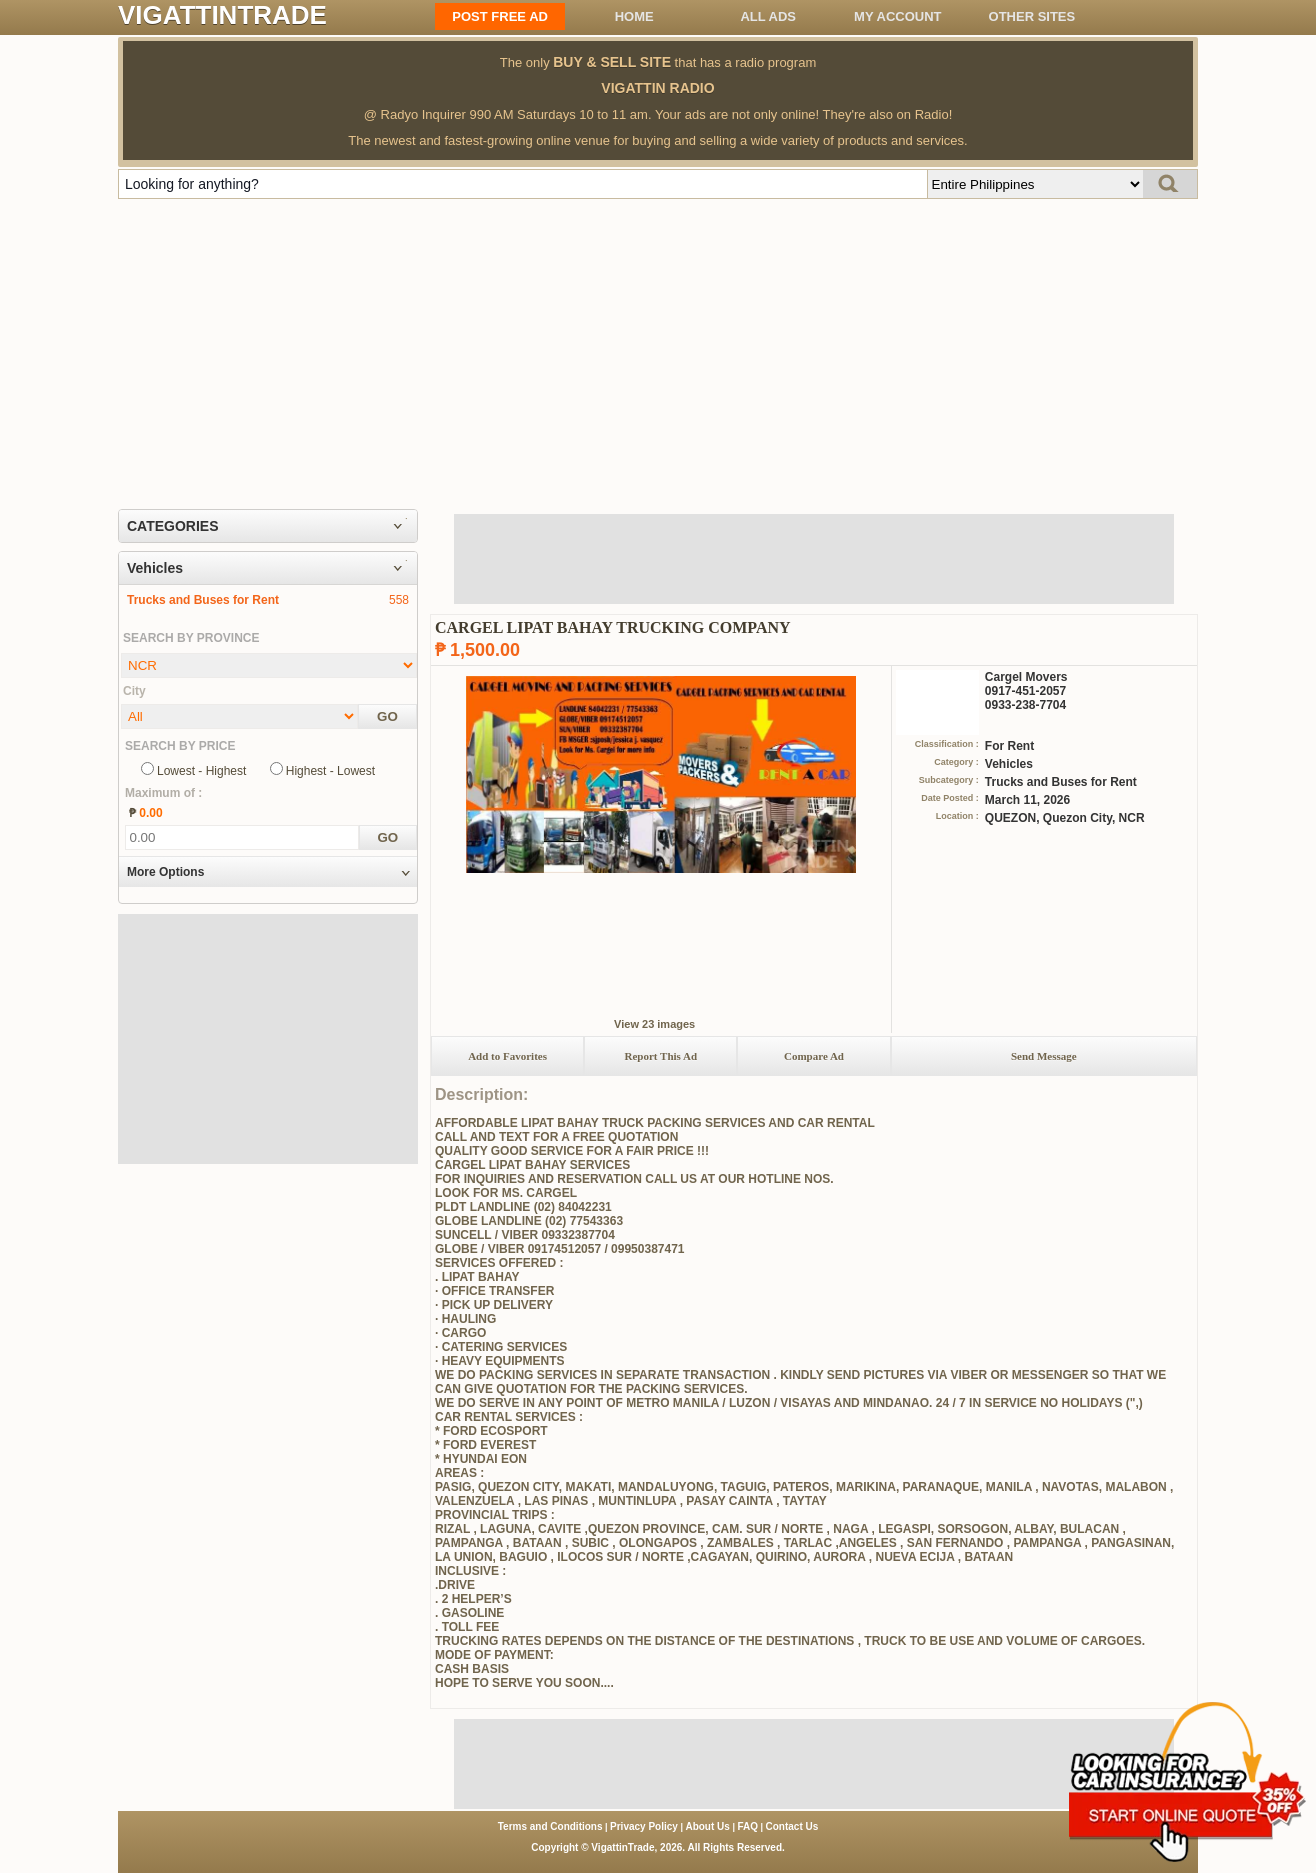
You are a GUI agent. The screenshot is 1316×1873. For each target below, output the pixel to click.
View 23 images (654, 1024)
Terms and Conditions (550, 1826)
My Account (897, 16)
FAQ (747, 1826)
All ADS (768, 16)
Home (634, 16)
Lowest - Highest (201, 771)
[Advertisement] (658, 349)
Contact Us (792, 1826)
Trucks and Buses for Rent (203, 600)
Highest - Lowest (330, 771)
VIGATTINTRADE (222, 15)
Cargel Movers (1026, 677)
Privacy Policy (644, 1826)
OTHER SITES (1032, 16)
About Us (707, 1826)
